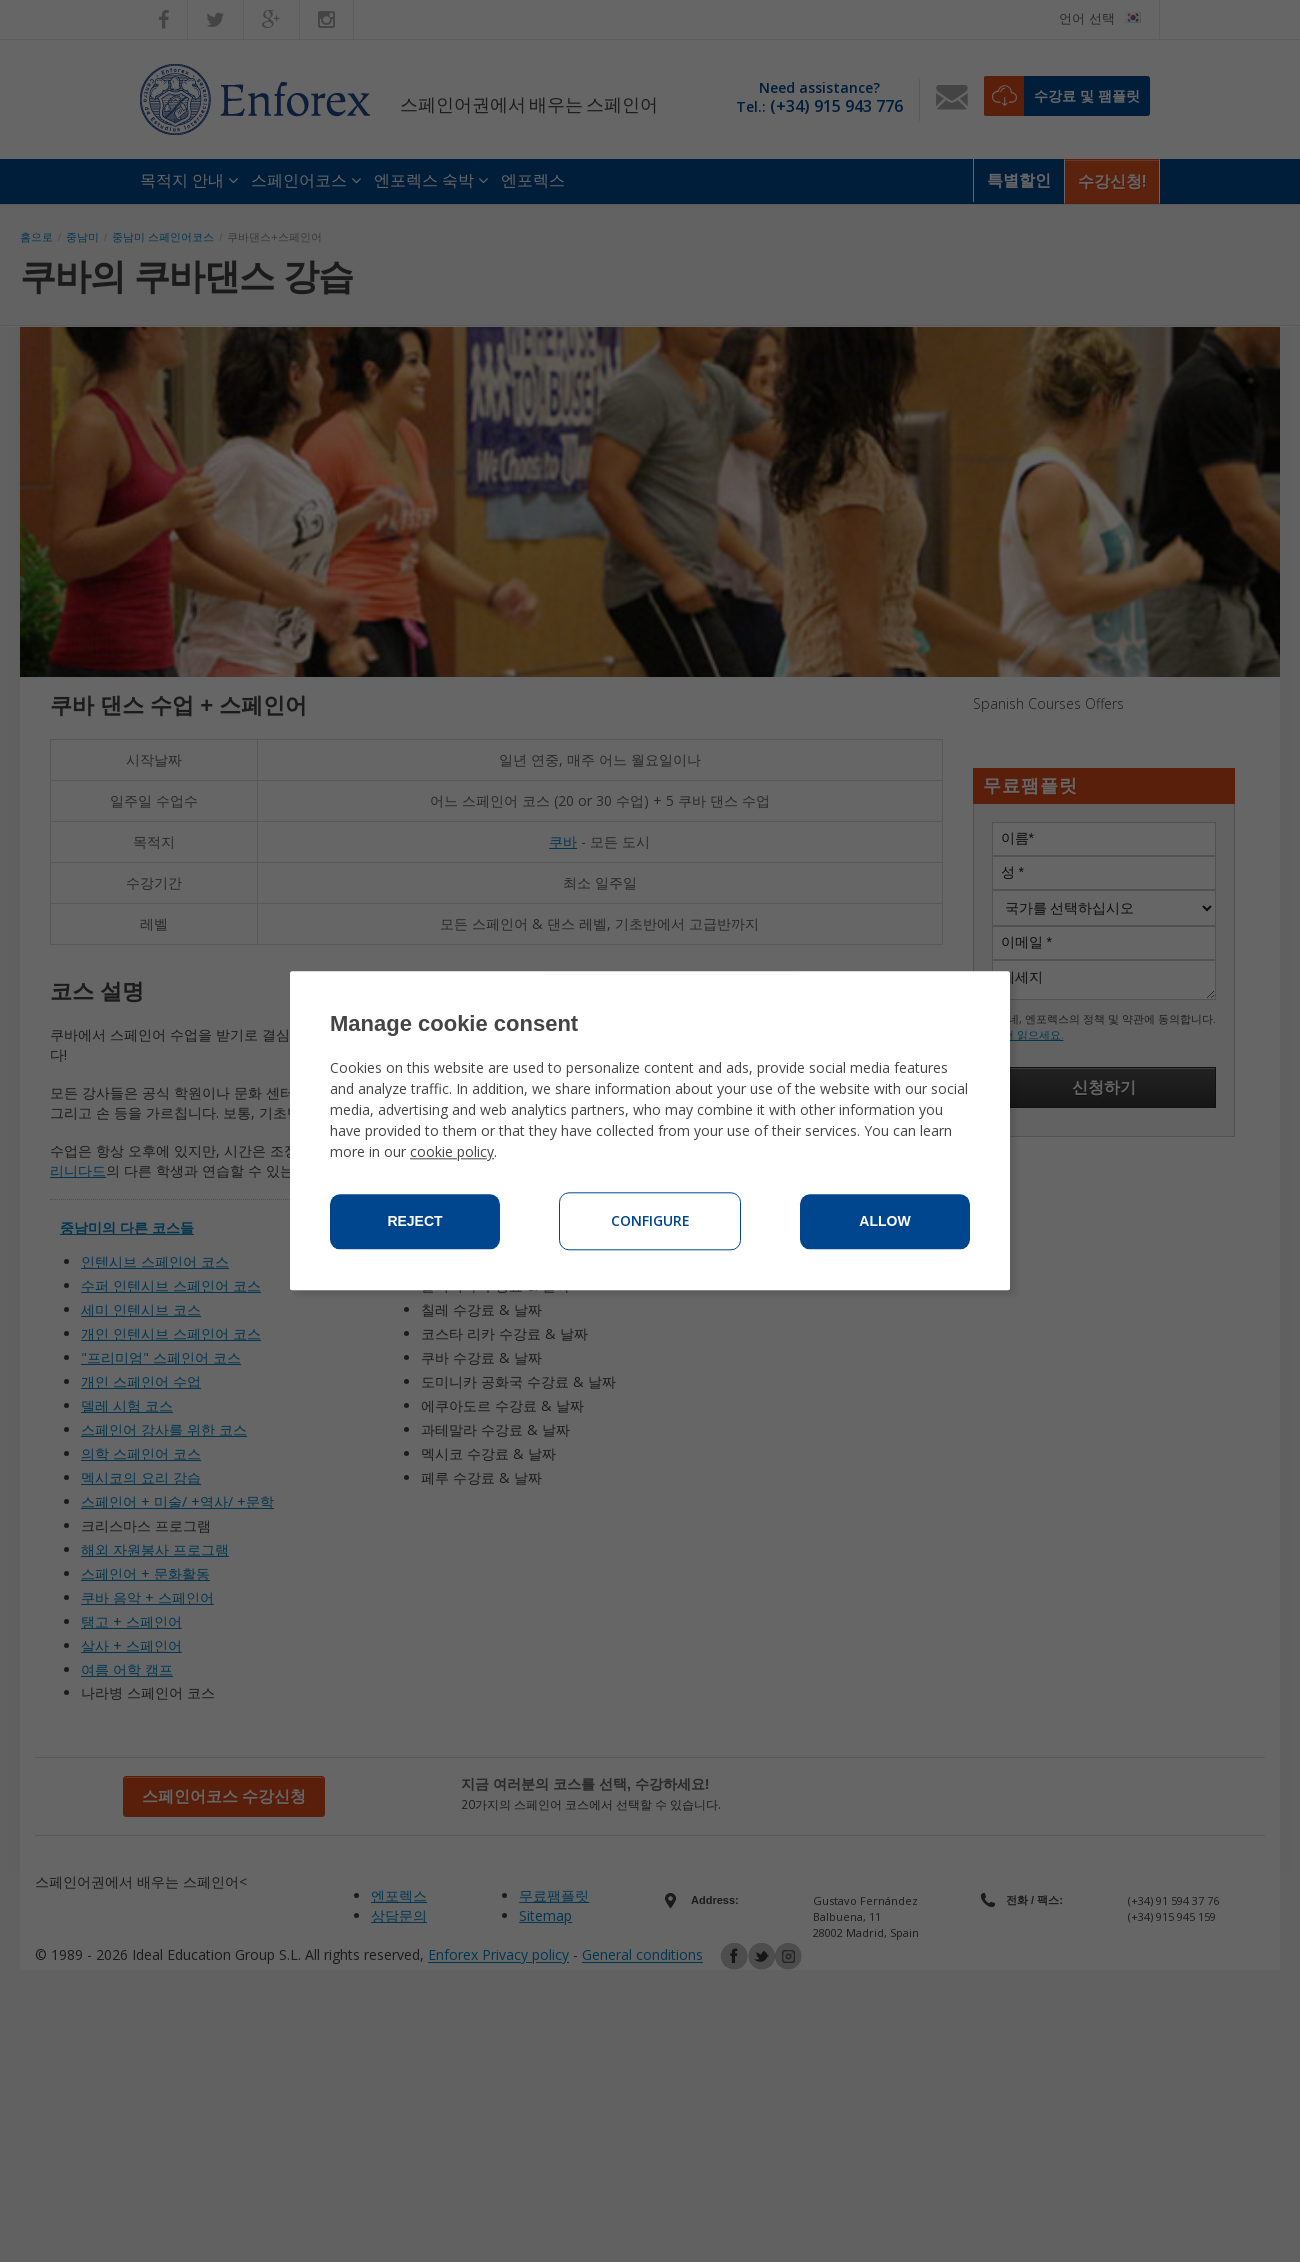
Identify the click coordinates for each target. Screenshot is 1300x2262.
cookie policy (452, 1152)
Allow (884, 1222)
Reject (414, 1222)
